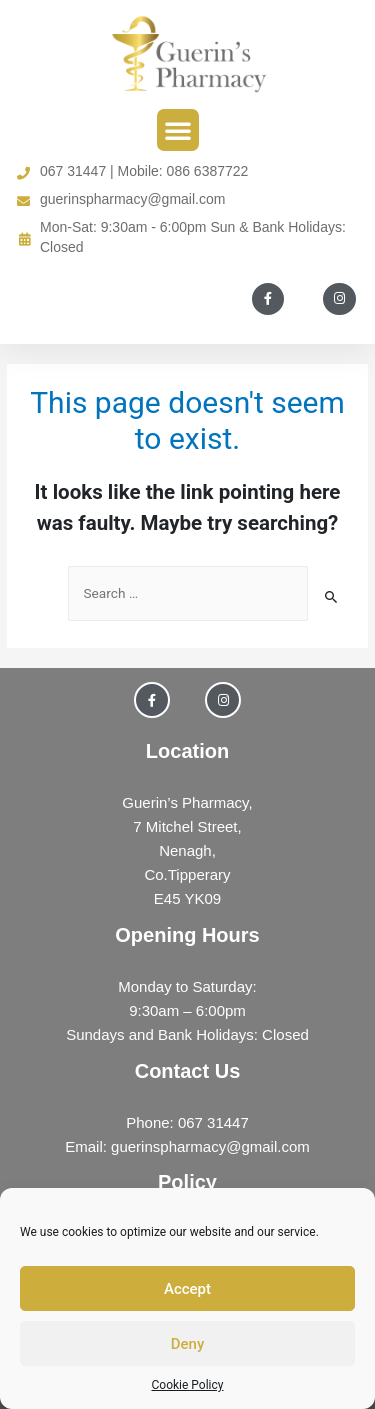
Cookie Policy (188, 1385)
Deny (188, 1344)
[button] (178, 130)
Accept (187, 1289)
